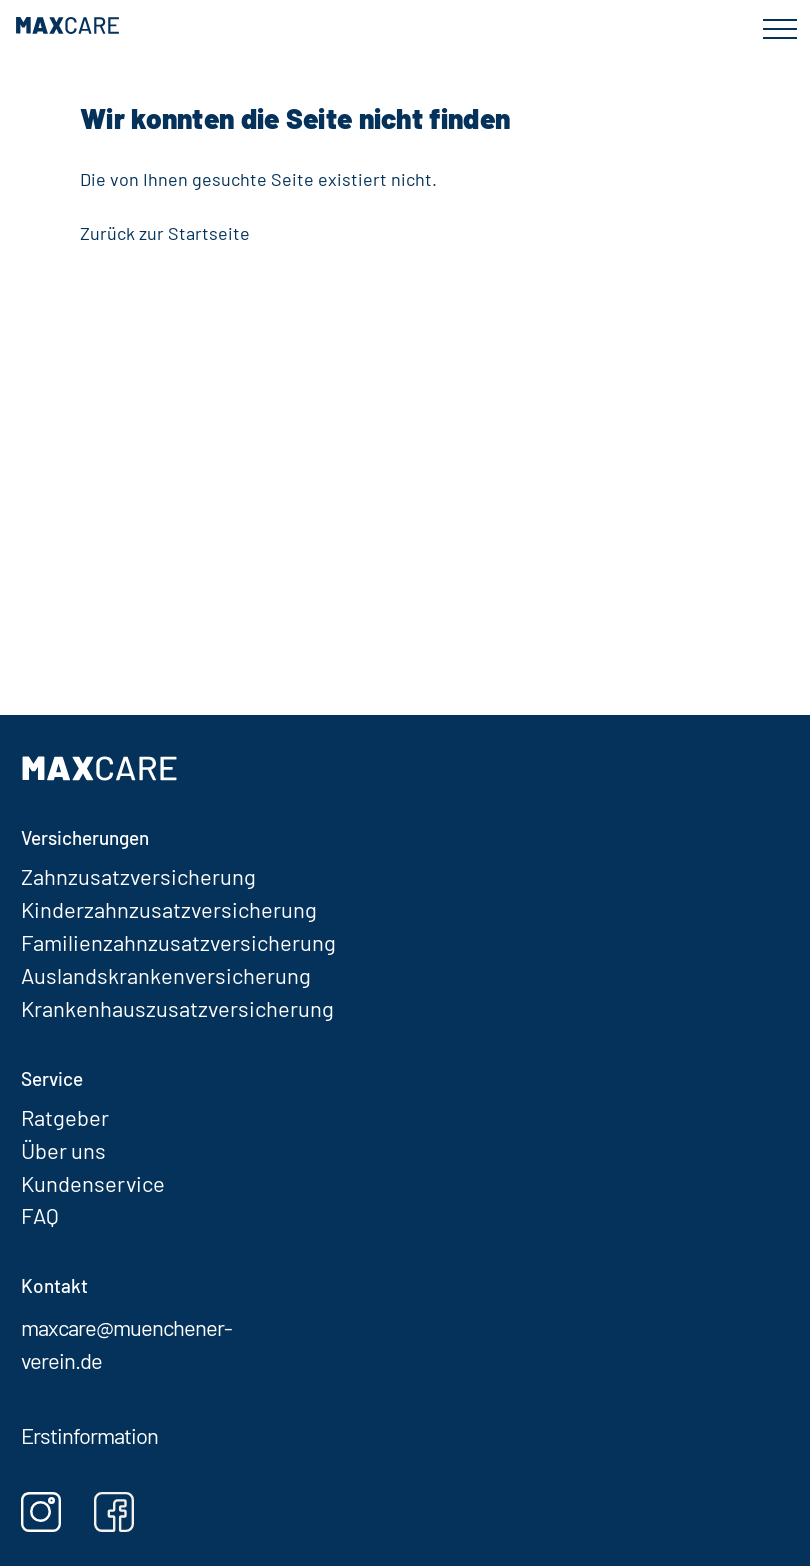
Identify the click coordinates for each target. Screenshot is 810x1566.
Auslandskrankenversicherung (166, 975)
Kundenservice (93, 1183)
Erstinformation (89, 1435)
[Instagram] (56, 1512)
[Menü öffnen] (778, 36)
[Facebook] (129, 1512)
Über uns (63, 1150)
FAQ (40, 1215)
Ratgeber (65, 1117)
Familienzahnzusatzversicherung (178, 942)
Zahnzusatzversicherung (138, 876)
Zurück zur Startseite (165, 233)
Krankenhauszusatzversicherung (177, 1008)
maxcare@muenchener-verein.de (126, 1343)
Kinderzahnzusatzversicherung (169, 909)
